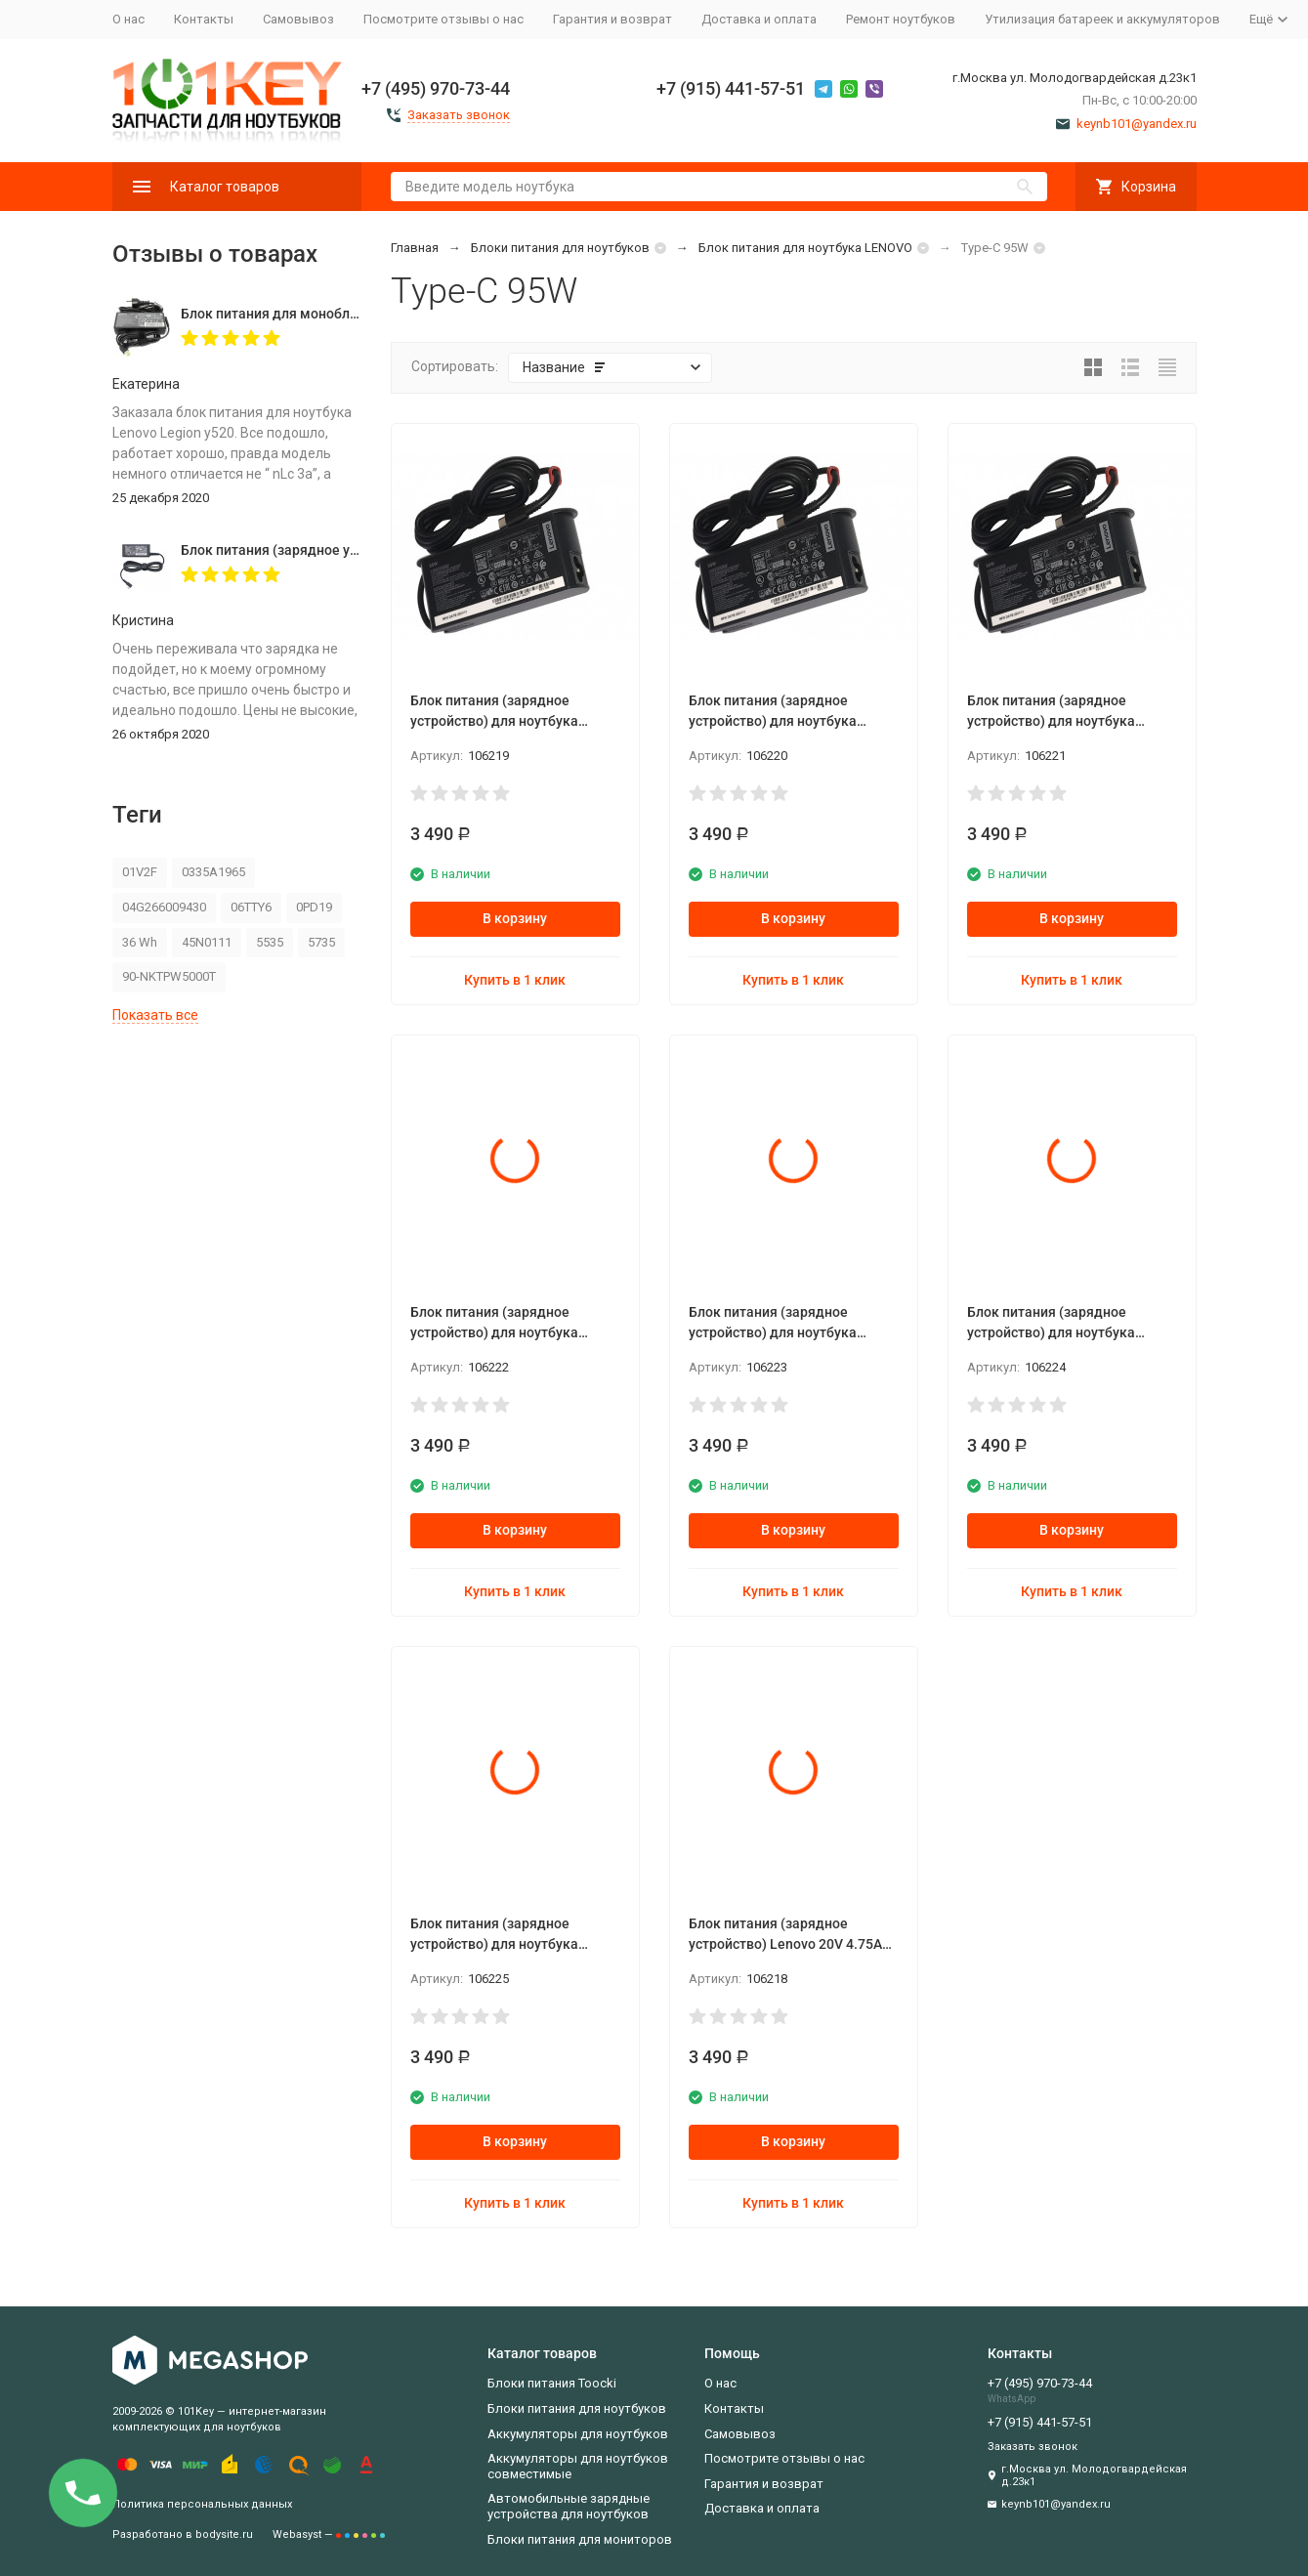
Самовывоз (298, 19)
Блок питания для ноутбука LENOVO (805, 247)
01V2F (139, 872)
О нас (128, 19)
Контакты (203, 19)
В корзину (515, 918)
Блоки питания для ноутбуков (560, 247)
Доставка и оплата (759, 19)
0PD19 (314, 907)
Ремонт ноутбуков (900, 19)
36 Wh (139, 942)
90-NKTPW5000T (169, 976)
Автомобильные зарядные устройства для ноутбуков (568, 2506)
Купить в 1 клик (515, 980)
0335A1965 (213, 872)
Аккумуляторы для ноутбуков (577, 2434)
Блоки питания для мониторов (579, 2539)
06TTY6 (251, 907)
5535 (269, 942)
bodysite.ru (224, 2534)
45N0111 (207, 942)
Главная (415, 247)
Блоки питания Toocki (551, 2383)
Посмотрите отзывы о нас (443, 19)
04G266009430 (164, 907)
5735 (321, 942)
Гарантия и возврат (612, 19)
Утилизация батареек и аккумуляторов (1102, 19)
